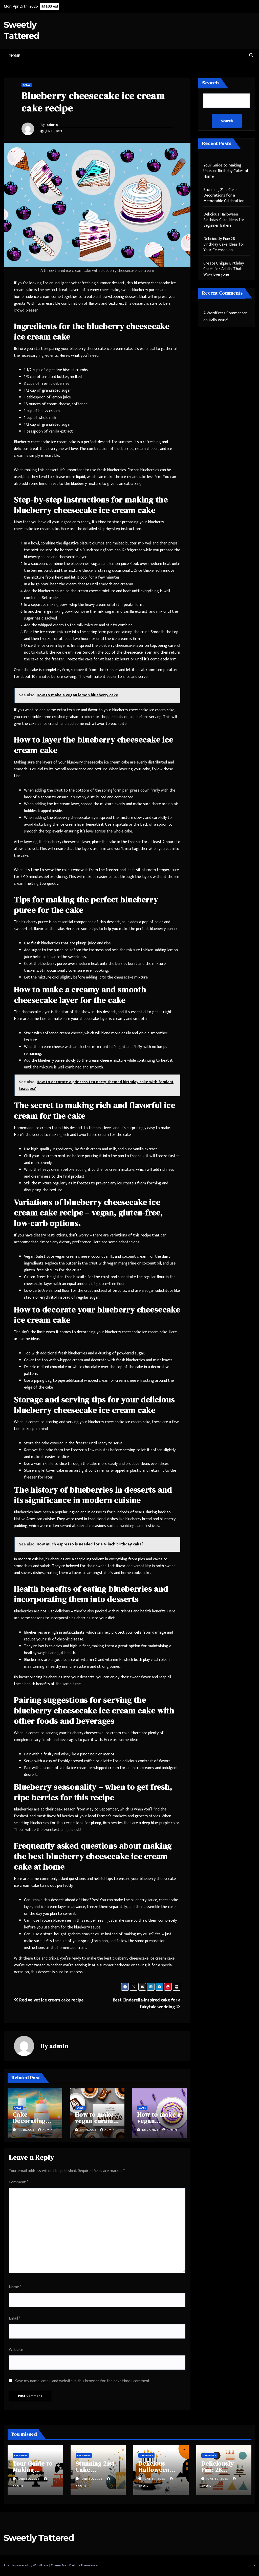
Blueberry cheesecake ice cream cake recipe (93, 102)
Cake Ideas (20, 2455)
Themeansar (89, 2565)
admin (52, 125)
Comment (18, 2182)
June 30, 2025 (28, 2478)
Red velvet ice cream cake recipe (49, 2000)
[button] (251, 55)
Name (15, 2287)
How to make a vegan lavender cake (159, 2120)
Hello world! (218, 320)
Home (14, 55)
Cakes (26, 85)
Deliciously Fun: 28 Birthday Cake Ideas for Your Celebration (224, 244)
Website (16, 2349)
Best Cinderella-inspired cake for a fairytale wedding (146, 2003)
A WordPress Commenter (225, 313)
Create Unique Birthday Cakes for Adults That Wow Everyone (223, 269)
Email (14, 2318)
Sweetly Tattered (39, 2538)
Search (210, 83)
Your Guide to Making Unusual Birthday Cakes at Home (226, 171)
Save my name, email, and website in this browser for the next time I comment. (82, 2381)
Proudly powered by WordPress (26, 2565)
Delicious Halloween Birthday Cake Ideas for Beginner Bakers (224, 220)
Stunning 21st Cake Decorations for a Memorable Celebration (223, 195)
